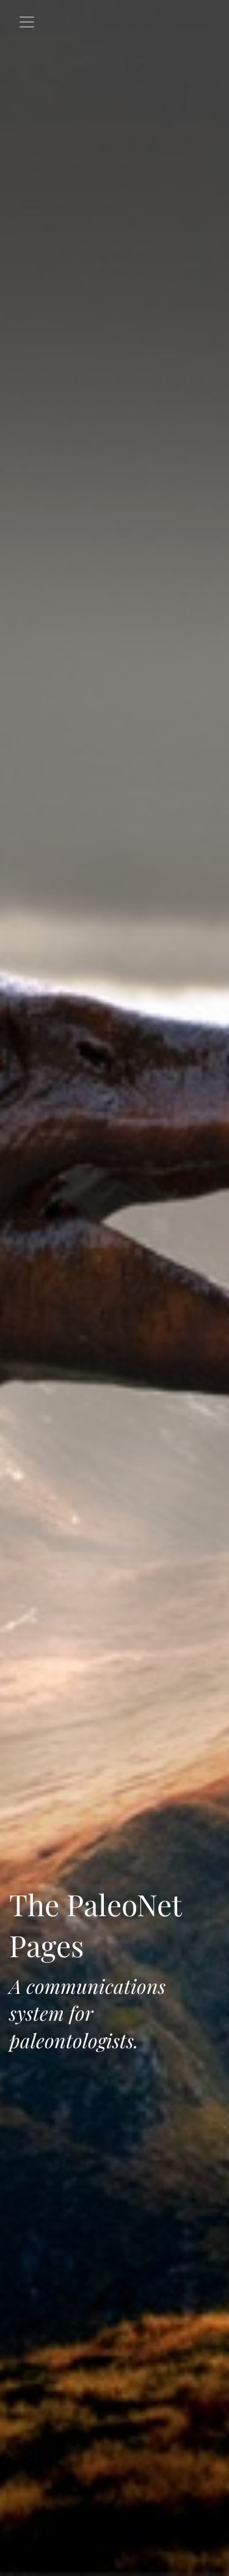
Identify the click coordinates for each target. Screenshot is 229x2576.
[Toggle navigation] (27, 22)
